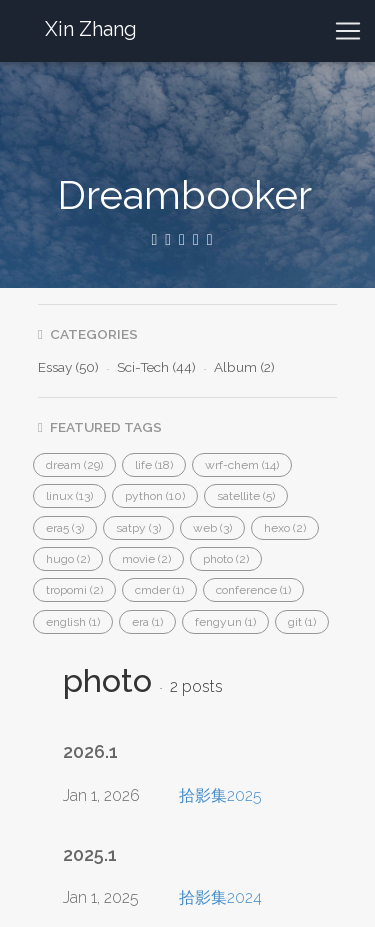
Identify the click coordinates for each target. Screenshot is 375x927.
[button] (74, 465)
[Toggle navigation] (348, 31)
